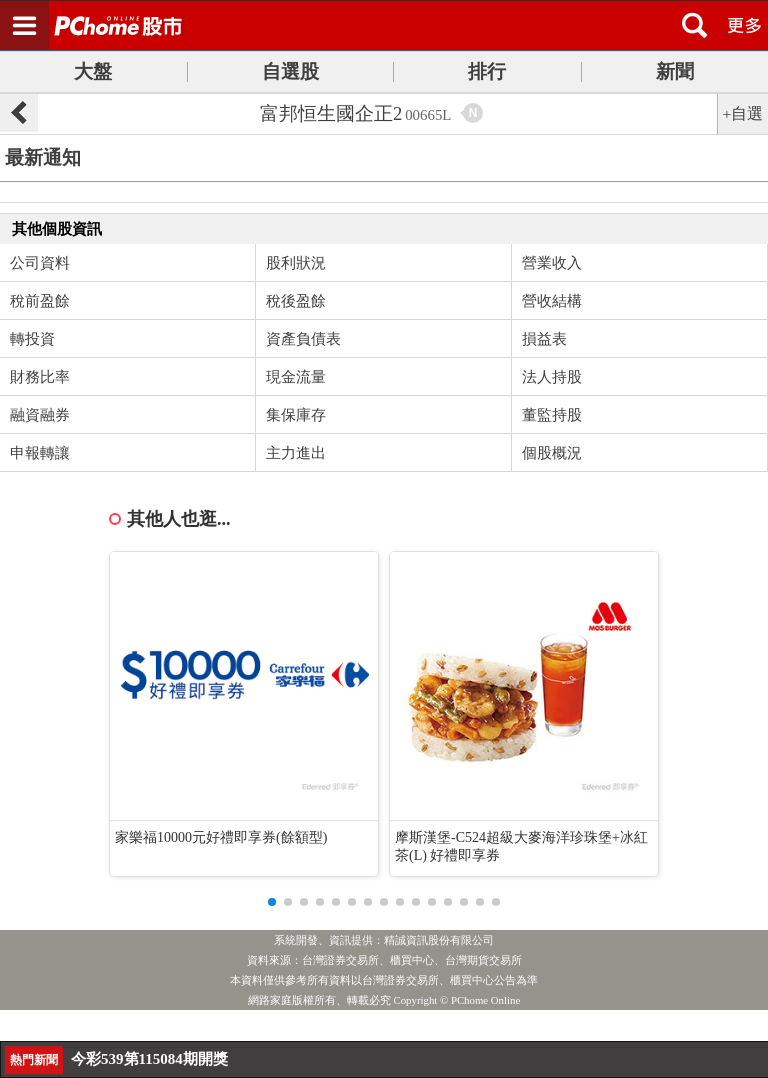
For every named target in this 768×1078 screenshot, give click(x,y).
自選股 (290, 71)
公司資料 (40, 263)
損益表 (544, 339)
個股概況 (552, 453)
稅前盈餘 (40, 301)
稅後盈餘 (296, 301)
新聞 (675, 71)
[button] (272, 902)
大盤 (93, 71)
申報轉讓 (40, 453)
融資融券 (40, 415)
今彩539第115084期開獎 (149, 1059)
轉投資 (32, 339)
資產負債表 (303, 339)
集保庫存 (296, 415)
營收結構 (552, 301)
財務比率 (40, 377)
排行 (487, 71)
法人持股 (552, 377)
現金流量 (296, 377)
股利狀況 (296, 263)
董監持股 (552, 415)
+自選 (743, 113)
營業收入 (552, 263)
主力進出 (296, 453)
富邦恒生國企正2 (356, 113)
